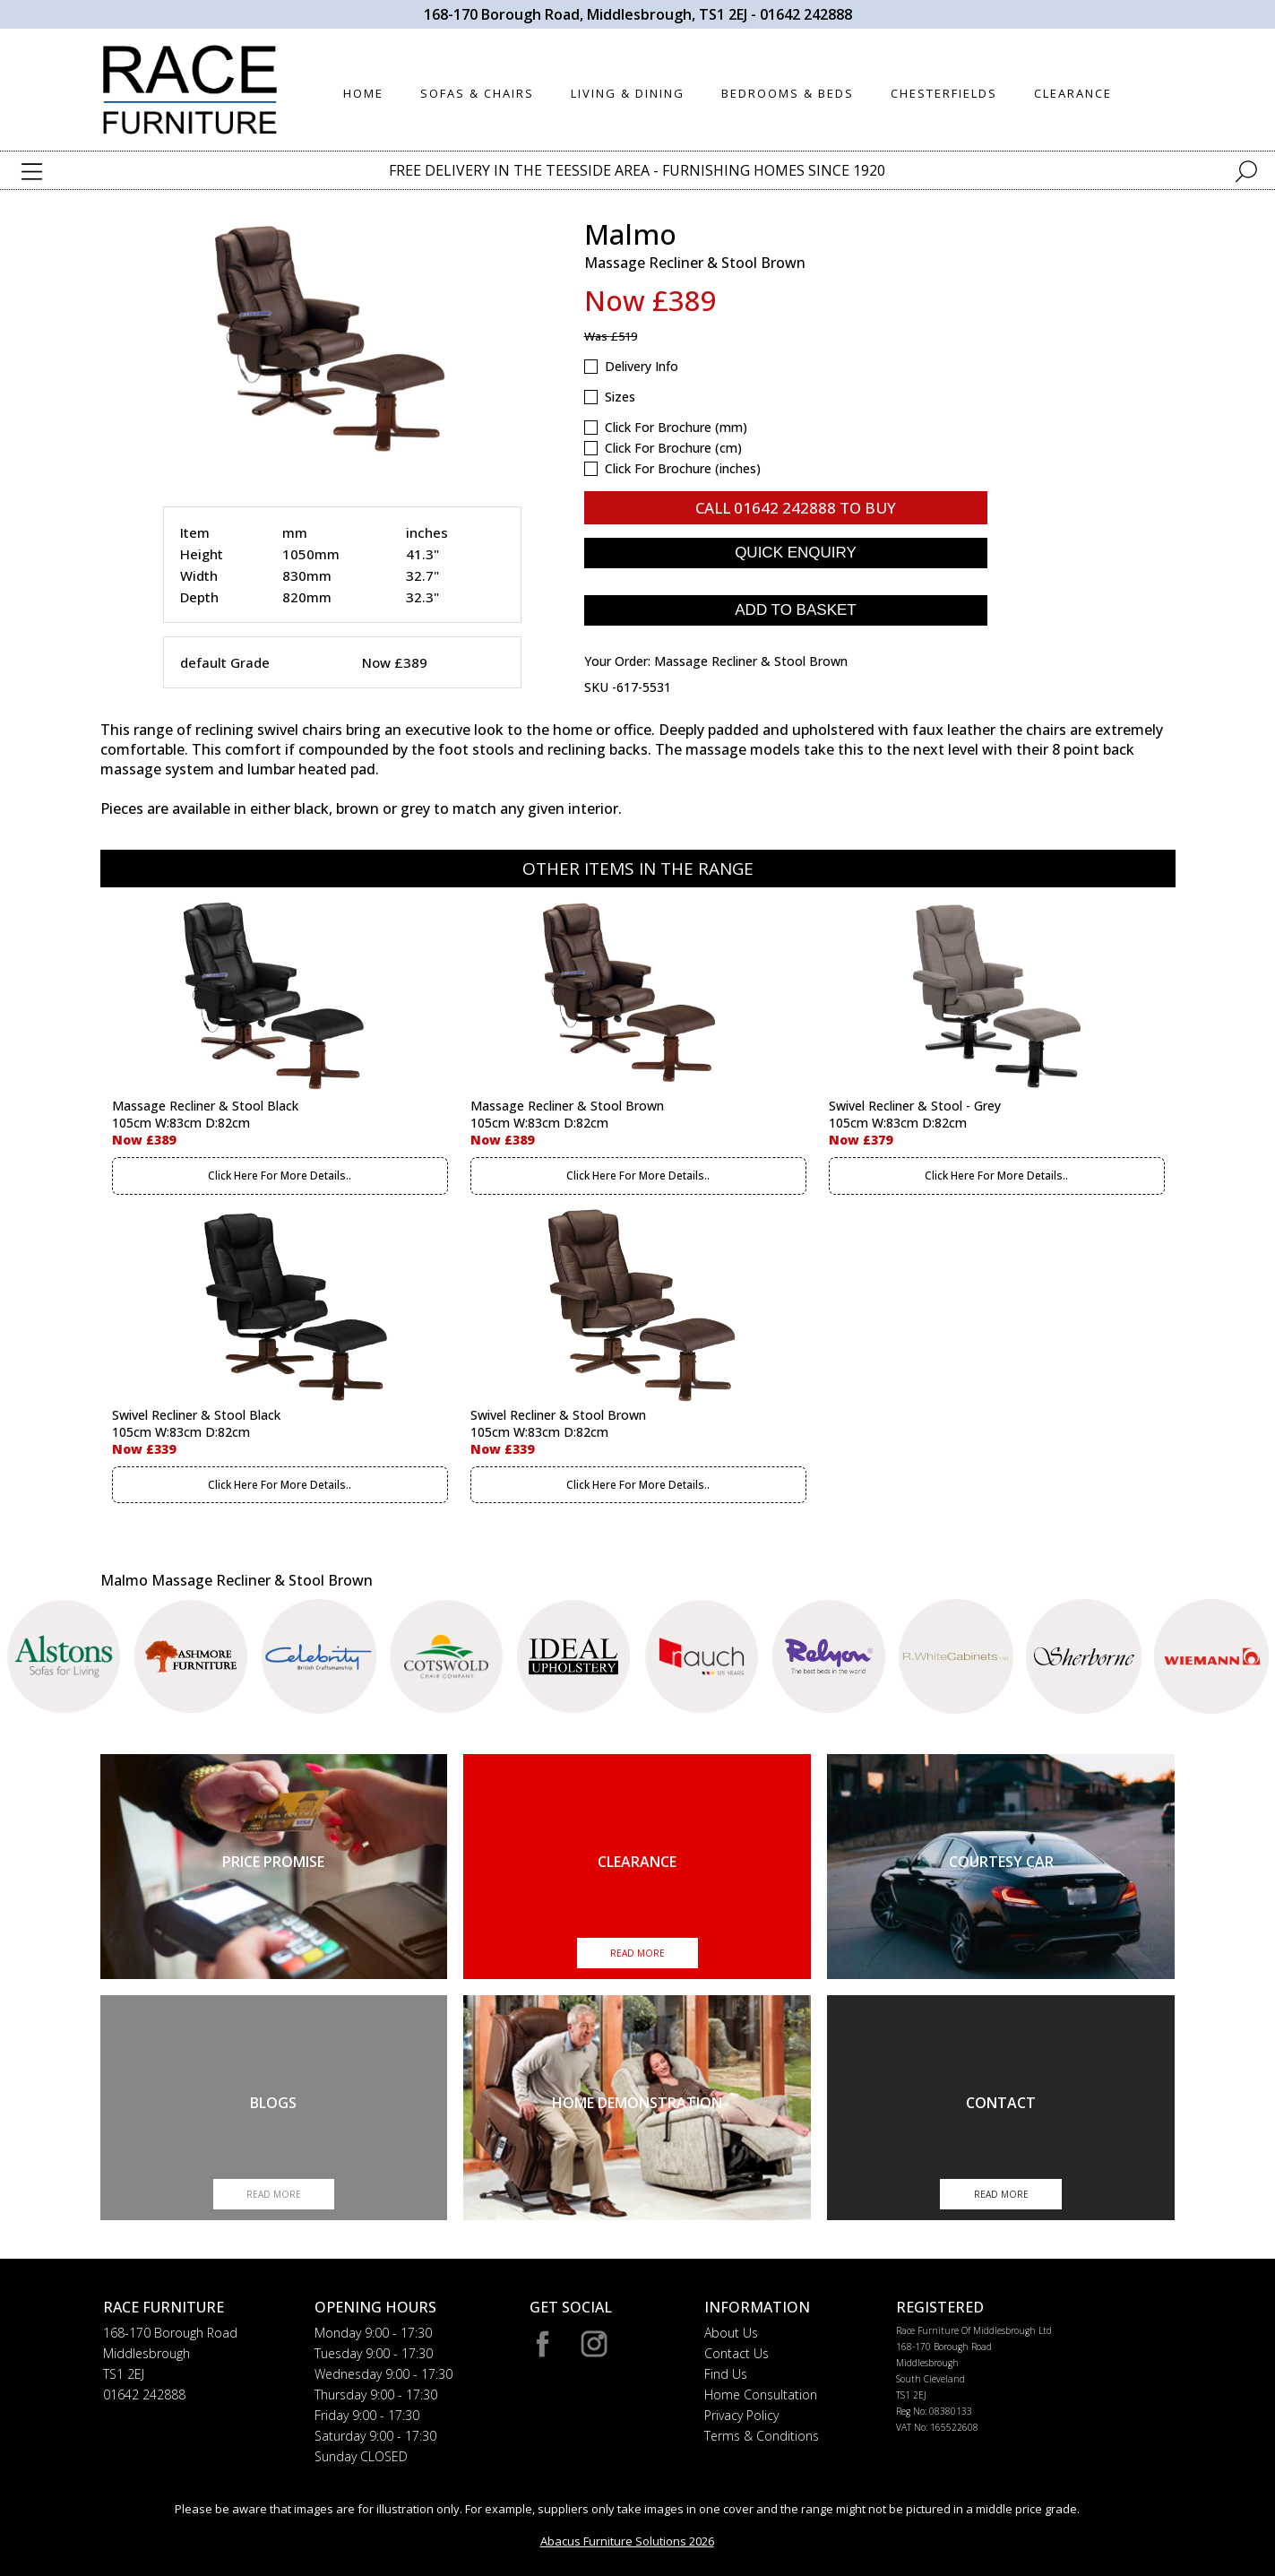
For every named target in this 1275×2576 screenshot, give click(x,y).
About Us (731, 2332)
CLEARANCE (1073, 93)
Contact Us (736, 2353)
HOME (363, 93)
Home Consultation (760, 2394)
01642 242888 (806, 14)
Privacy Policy (741, 2415)
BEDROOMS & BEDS (787, 93)
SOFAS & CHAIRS (477, 93)
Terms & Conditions (761, 2435)
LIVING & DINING (628, 93)
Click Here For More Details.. (279, 1175)
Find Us (725, 2373)
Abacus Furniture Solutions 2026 (627, 2541)
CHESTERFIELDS (944, 93)
